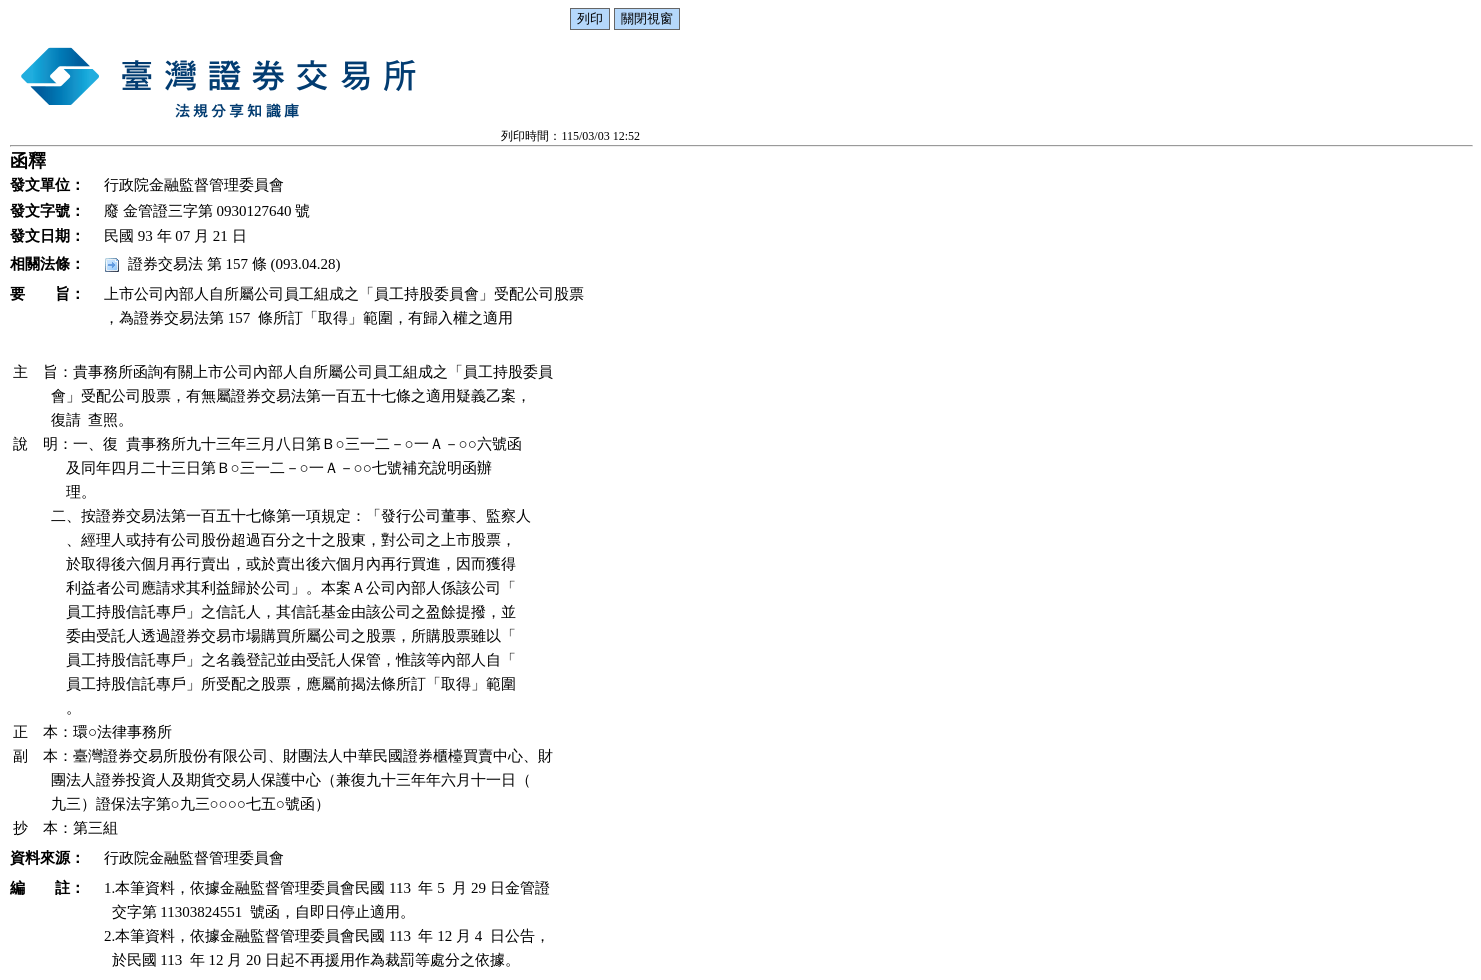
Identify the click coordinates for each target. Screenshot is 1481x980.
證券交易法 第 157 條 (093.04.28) (234, 264)
